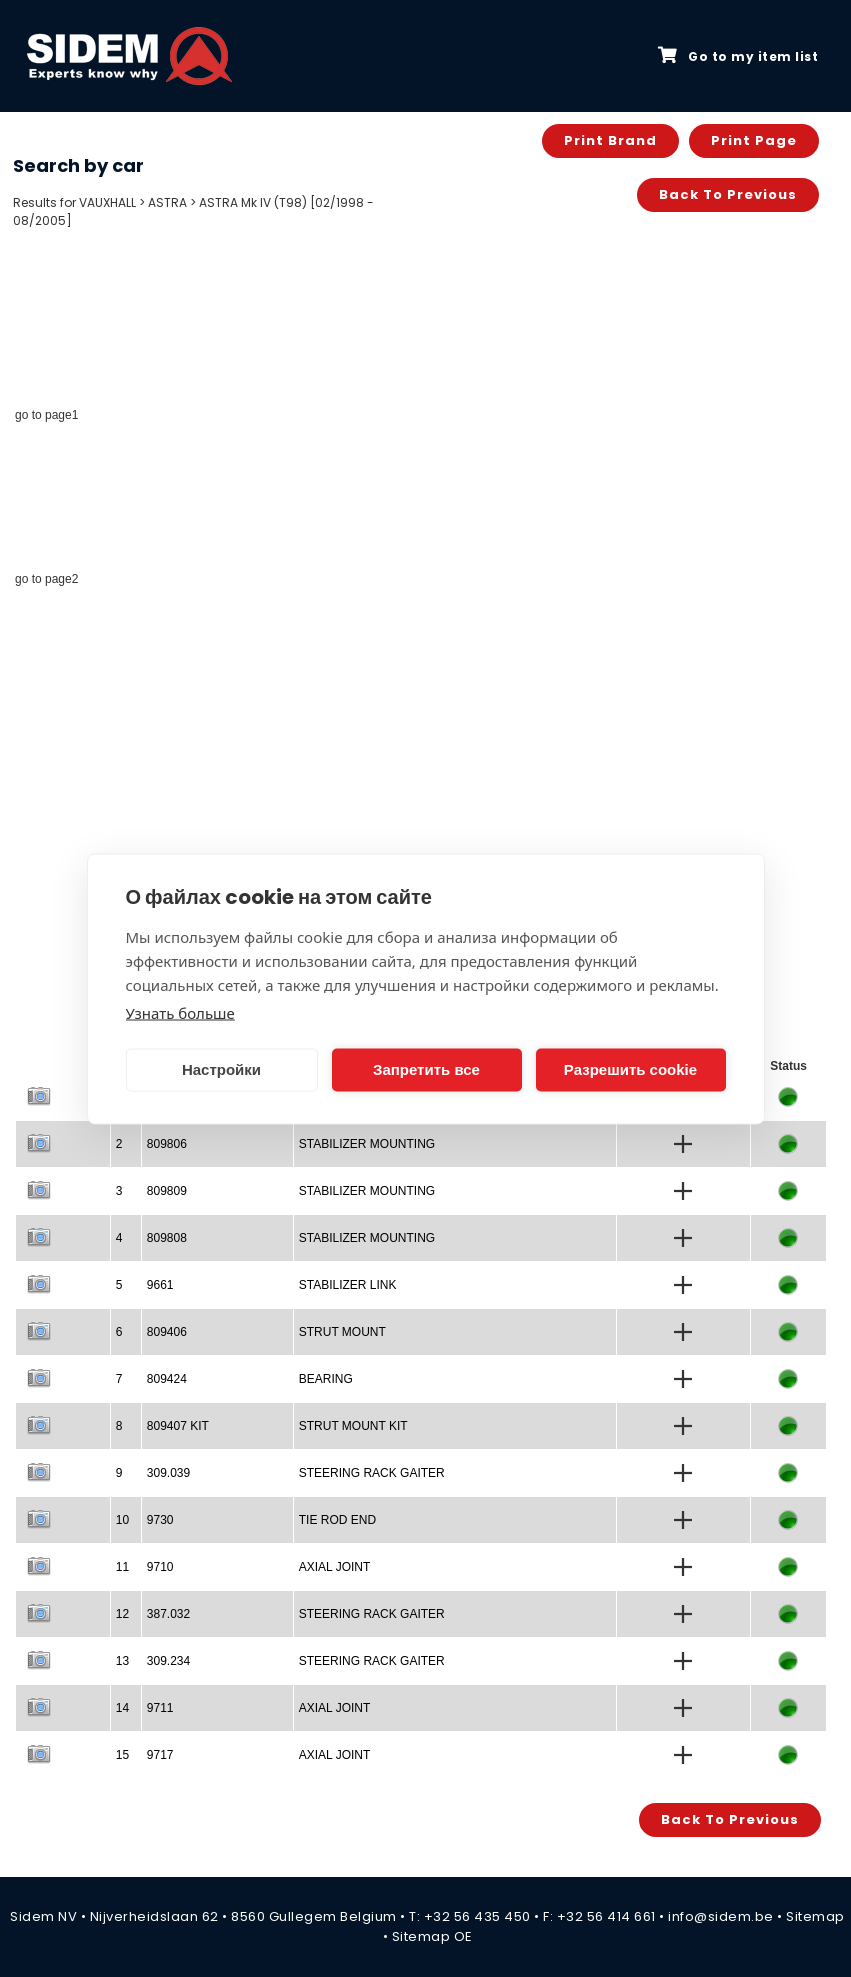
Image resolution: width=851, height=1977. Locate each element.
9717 (160, 1755)
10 (122, 1520)
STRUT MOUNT (342, 1332)
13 (122, 1661)
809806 (167, 1144)
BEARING (326, 1379)
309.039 (168, 1473)
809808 (167, 1238)
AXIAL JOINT (335, 1567)
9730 (160, 1520)
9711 (160, 1708)
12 (122, 1614)
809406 (167, 1332)
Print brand (610, 140)
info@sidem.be (721, 1916)
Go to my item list (738, 56)
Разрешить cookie (630, 1069)
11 (122, 1567)
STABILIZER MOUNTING (367, 1144)
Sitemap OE (432, 1936)
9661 (160, 1285)
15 (122, 1755)
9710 (160, 1567)
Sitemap (815, 1916)
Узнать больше (180, 1012)
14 (122, 1708)
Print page (754, 140)
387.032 (168, 1614)
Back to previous (728, 194)
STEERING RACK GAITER (372, 1473)
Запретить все (426, 1069)
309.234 (168, 1661)
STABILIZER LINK (348, 1285)
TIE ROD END (337, 1520)
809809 (167, 1191)
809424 (167, 1379)
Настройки (221, 1069)
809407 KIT (178, 1426)
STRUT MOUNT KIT (353, 1426)
